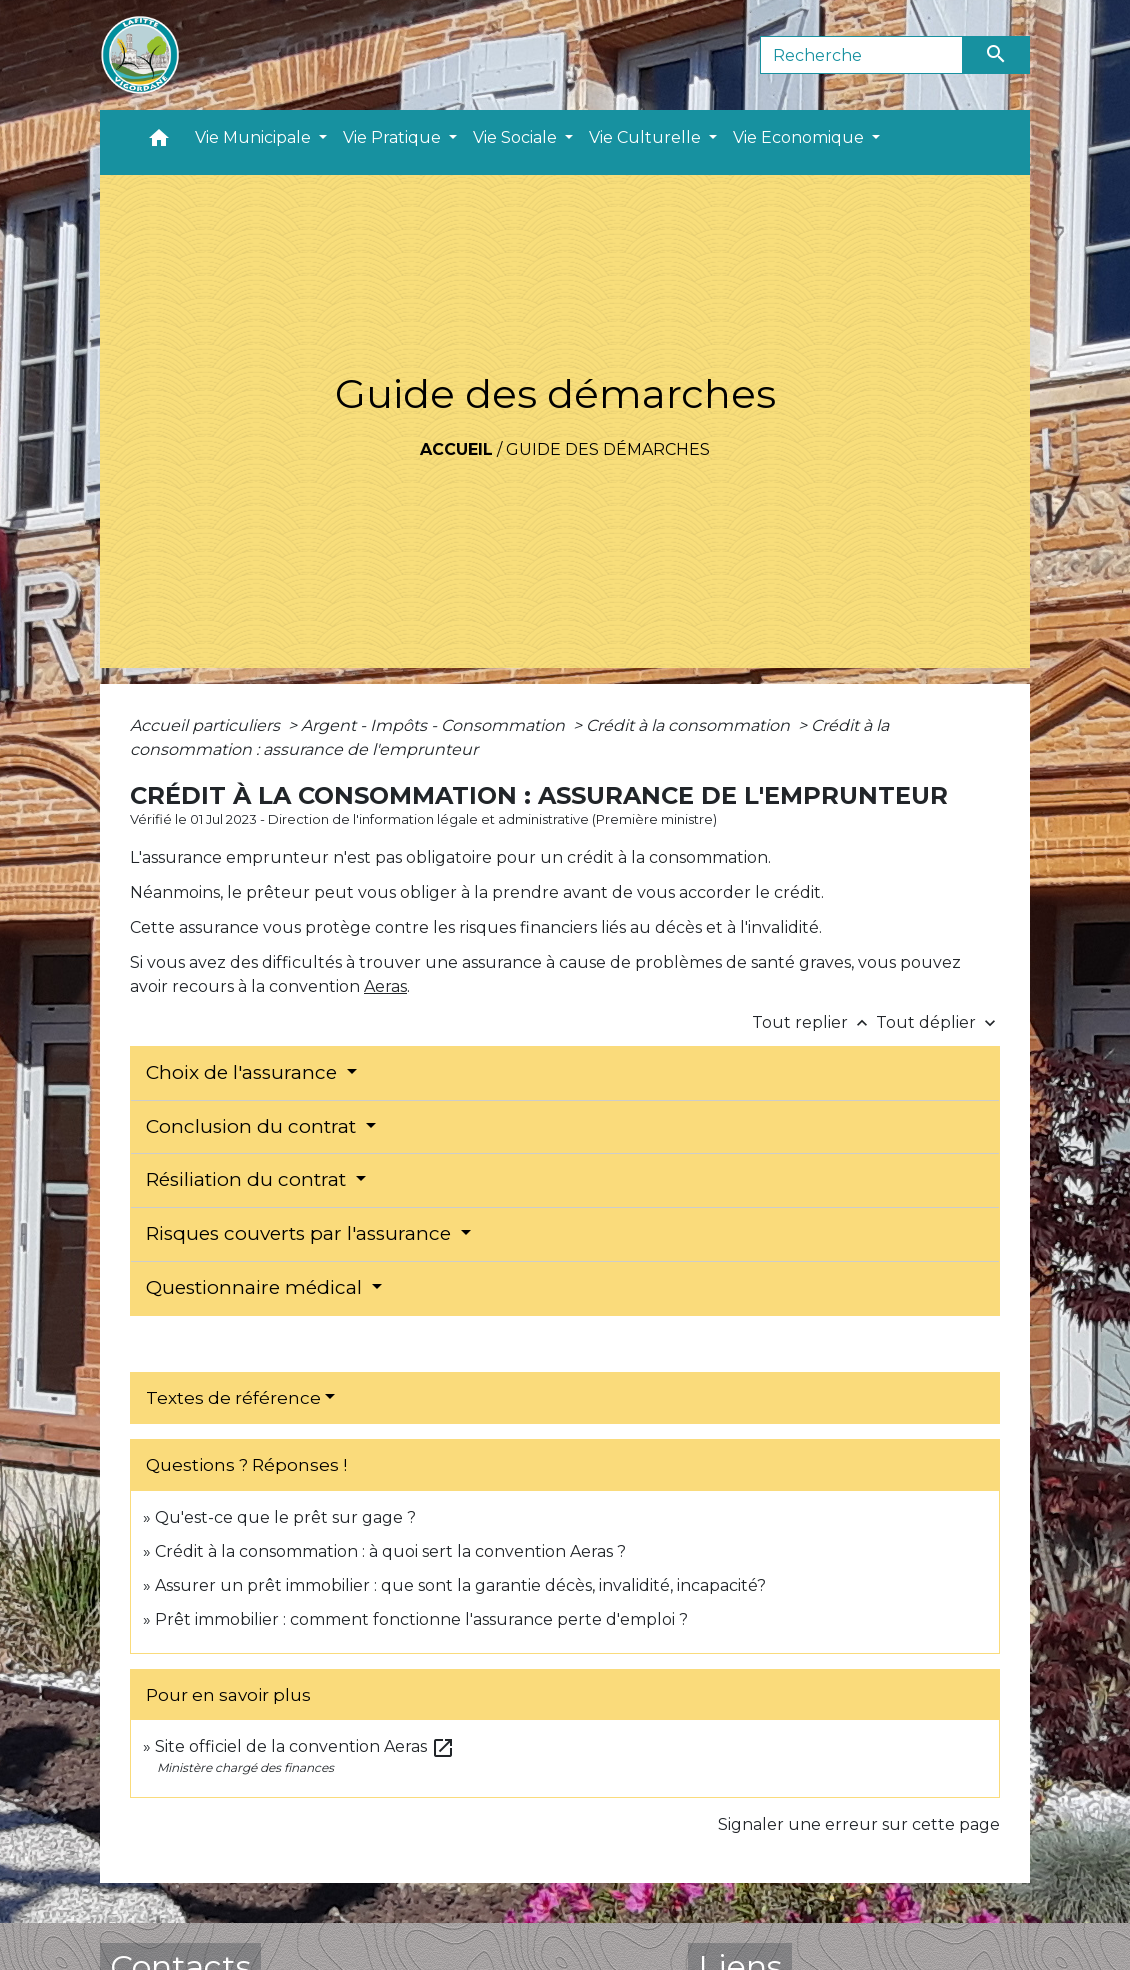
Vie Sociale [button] (517, 137)
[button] (159, 142)
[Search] (861, 55)
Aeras (385, 986)
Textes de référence (233, 1398)
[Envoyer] (997, 55)
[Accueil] (140, 55)
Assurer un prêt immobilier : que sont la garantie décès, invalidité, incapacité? (460, 1585)
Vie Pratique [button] (394, 137)
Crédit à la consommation (690, 725)
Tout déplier (938, 1022)
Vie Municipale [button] (255, 137)
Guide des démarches (608, 449)
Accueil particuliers (207, 725)
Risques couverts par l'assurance (301, 1233)
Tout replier (814, 1022)
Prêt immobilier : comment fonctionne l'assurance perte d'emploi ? (421, 1619)
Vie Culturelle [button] (647, 137)
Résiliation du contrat (248, 1179)
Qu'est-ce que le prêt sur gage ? (285, 1517)
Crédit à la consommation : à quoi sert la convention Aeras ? (390, 1551)
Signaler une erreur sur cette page (859, 1824)
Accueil (456, 449)
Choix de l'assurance (244, 1072)
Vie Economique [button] (800, 137)
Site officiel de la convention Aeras (305, 1746)
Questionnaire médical (256, 1287)
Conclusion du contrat (253, 1126)
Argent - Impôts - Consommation (435, 725)
